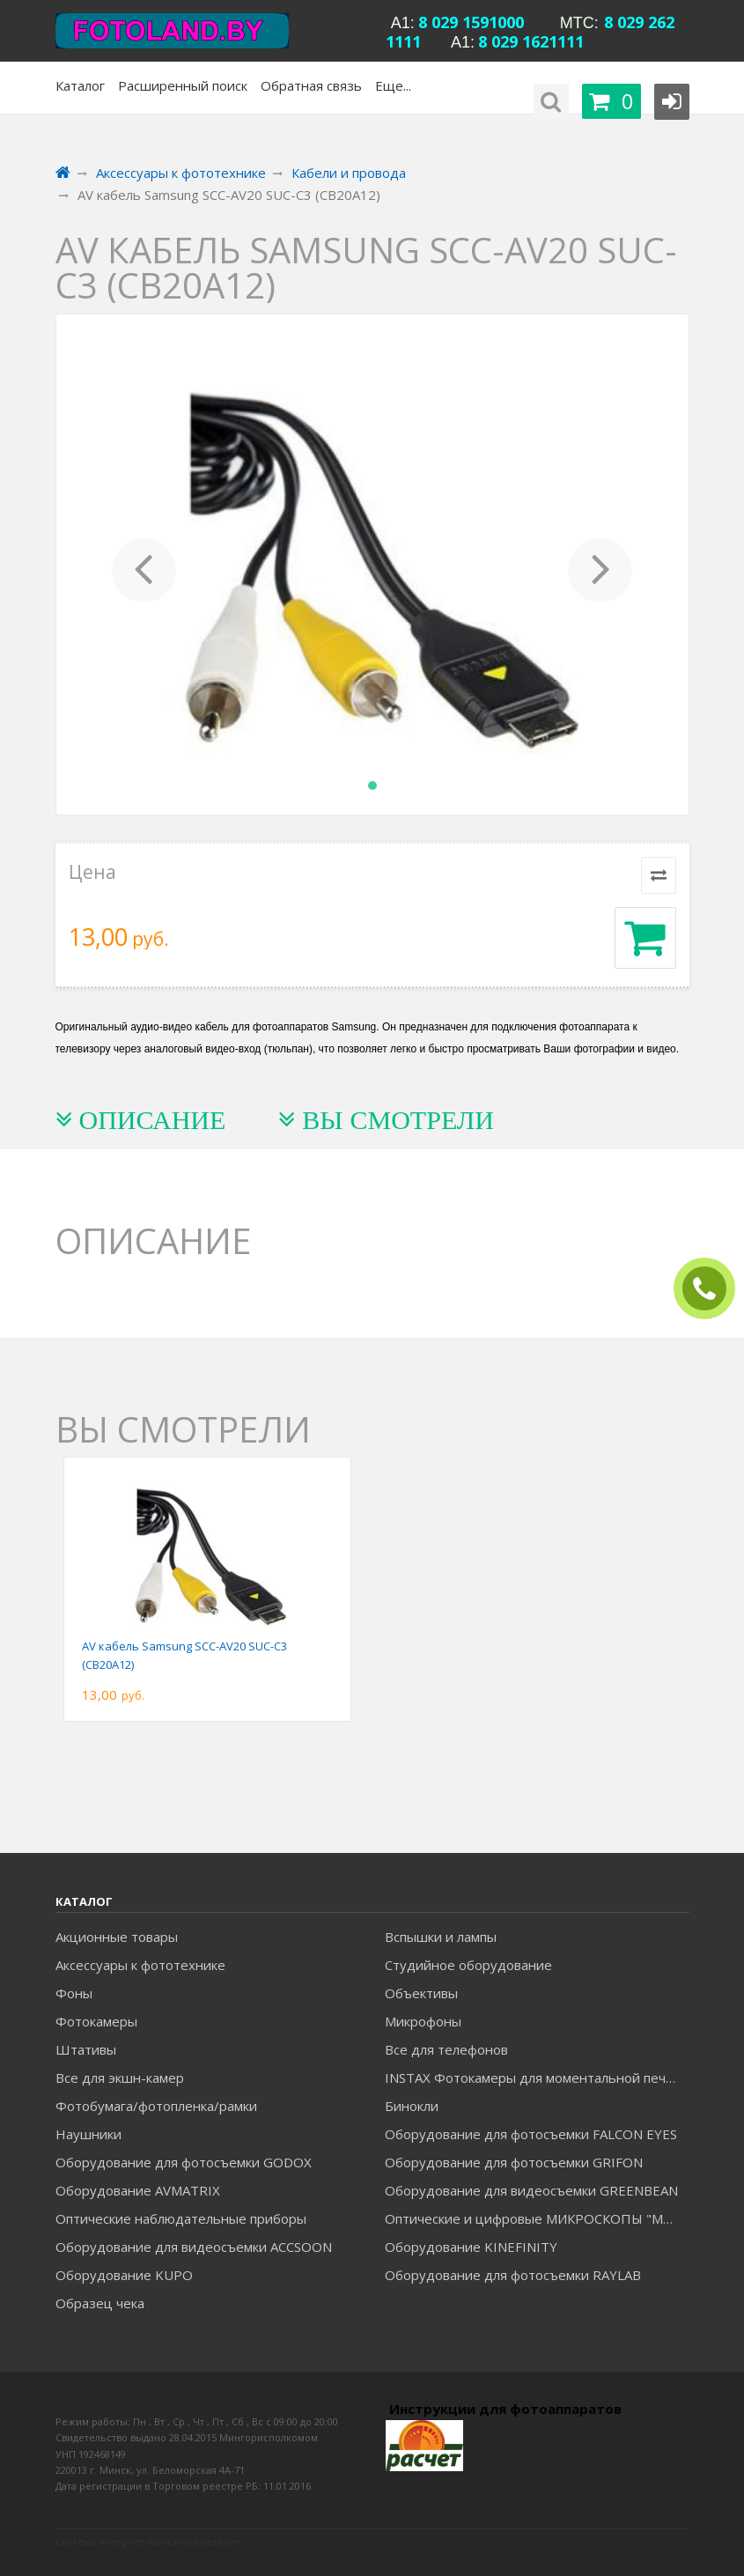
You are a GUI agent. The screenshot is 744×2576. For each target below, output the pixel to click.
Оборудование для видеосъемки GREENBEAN (531, 2190)
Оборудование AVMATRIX (137, 2190)
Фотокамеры (96, 2021)
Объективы (421, 1993)
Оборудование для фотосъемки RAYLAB (513, 2275)
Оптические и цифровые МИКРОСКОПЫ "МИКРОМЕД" (537, 2218)
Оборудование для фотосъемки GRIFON (514, 2162)
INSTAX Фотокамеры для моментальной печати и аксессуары (537, 2077)
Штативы (85, 2049)
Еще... (393, 85)
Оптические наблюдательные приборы (180, 2218)
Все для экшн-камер (119, 2077)
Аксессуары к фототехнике (140, 1965)
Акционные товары (116, 1936)
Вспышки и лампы (441, 1936)
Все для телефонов (446, 2049)
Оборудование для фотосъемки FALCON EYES (531, 2134)
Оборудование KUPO (124, 2275)
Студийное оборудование (468, 1965)
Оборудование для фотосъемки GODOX (183, 2162)
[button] (144, 564)
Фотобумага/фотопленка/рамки (156, 2106)
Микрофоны (423, 2021)
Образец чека (99, 2303)
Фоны (73, 1993)
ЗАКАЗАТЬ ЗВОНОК (711, 1289)
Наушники (88, 2134)
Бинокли (411, 2106)
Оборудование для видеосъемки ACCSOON (193, 2246)
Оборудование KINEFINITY (471, 2246)
